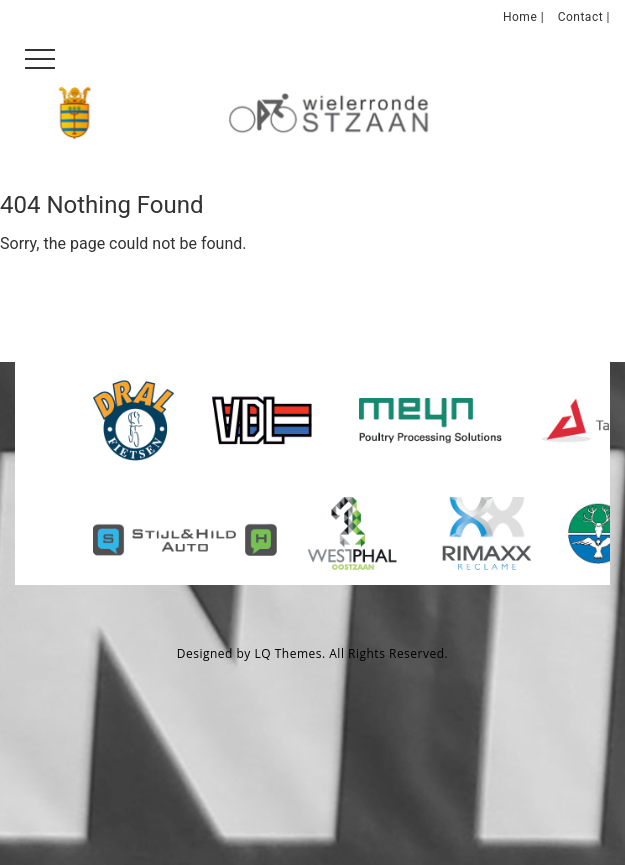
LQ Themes (289, 653)
